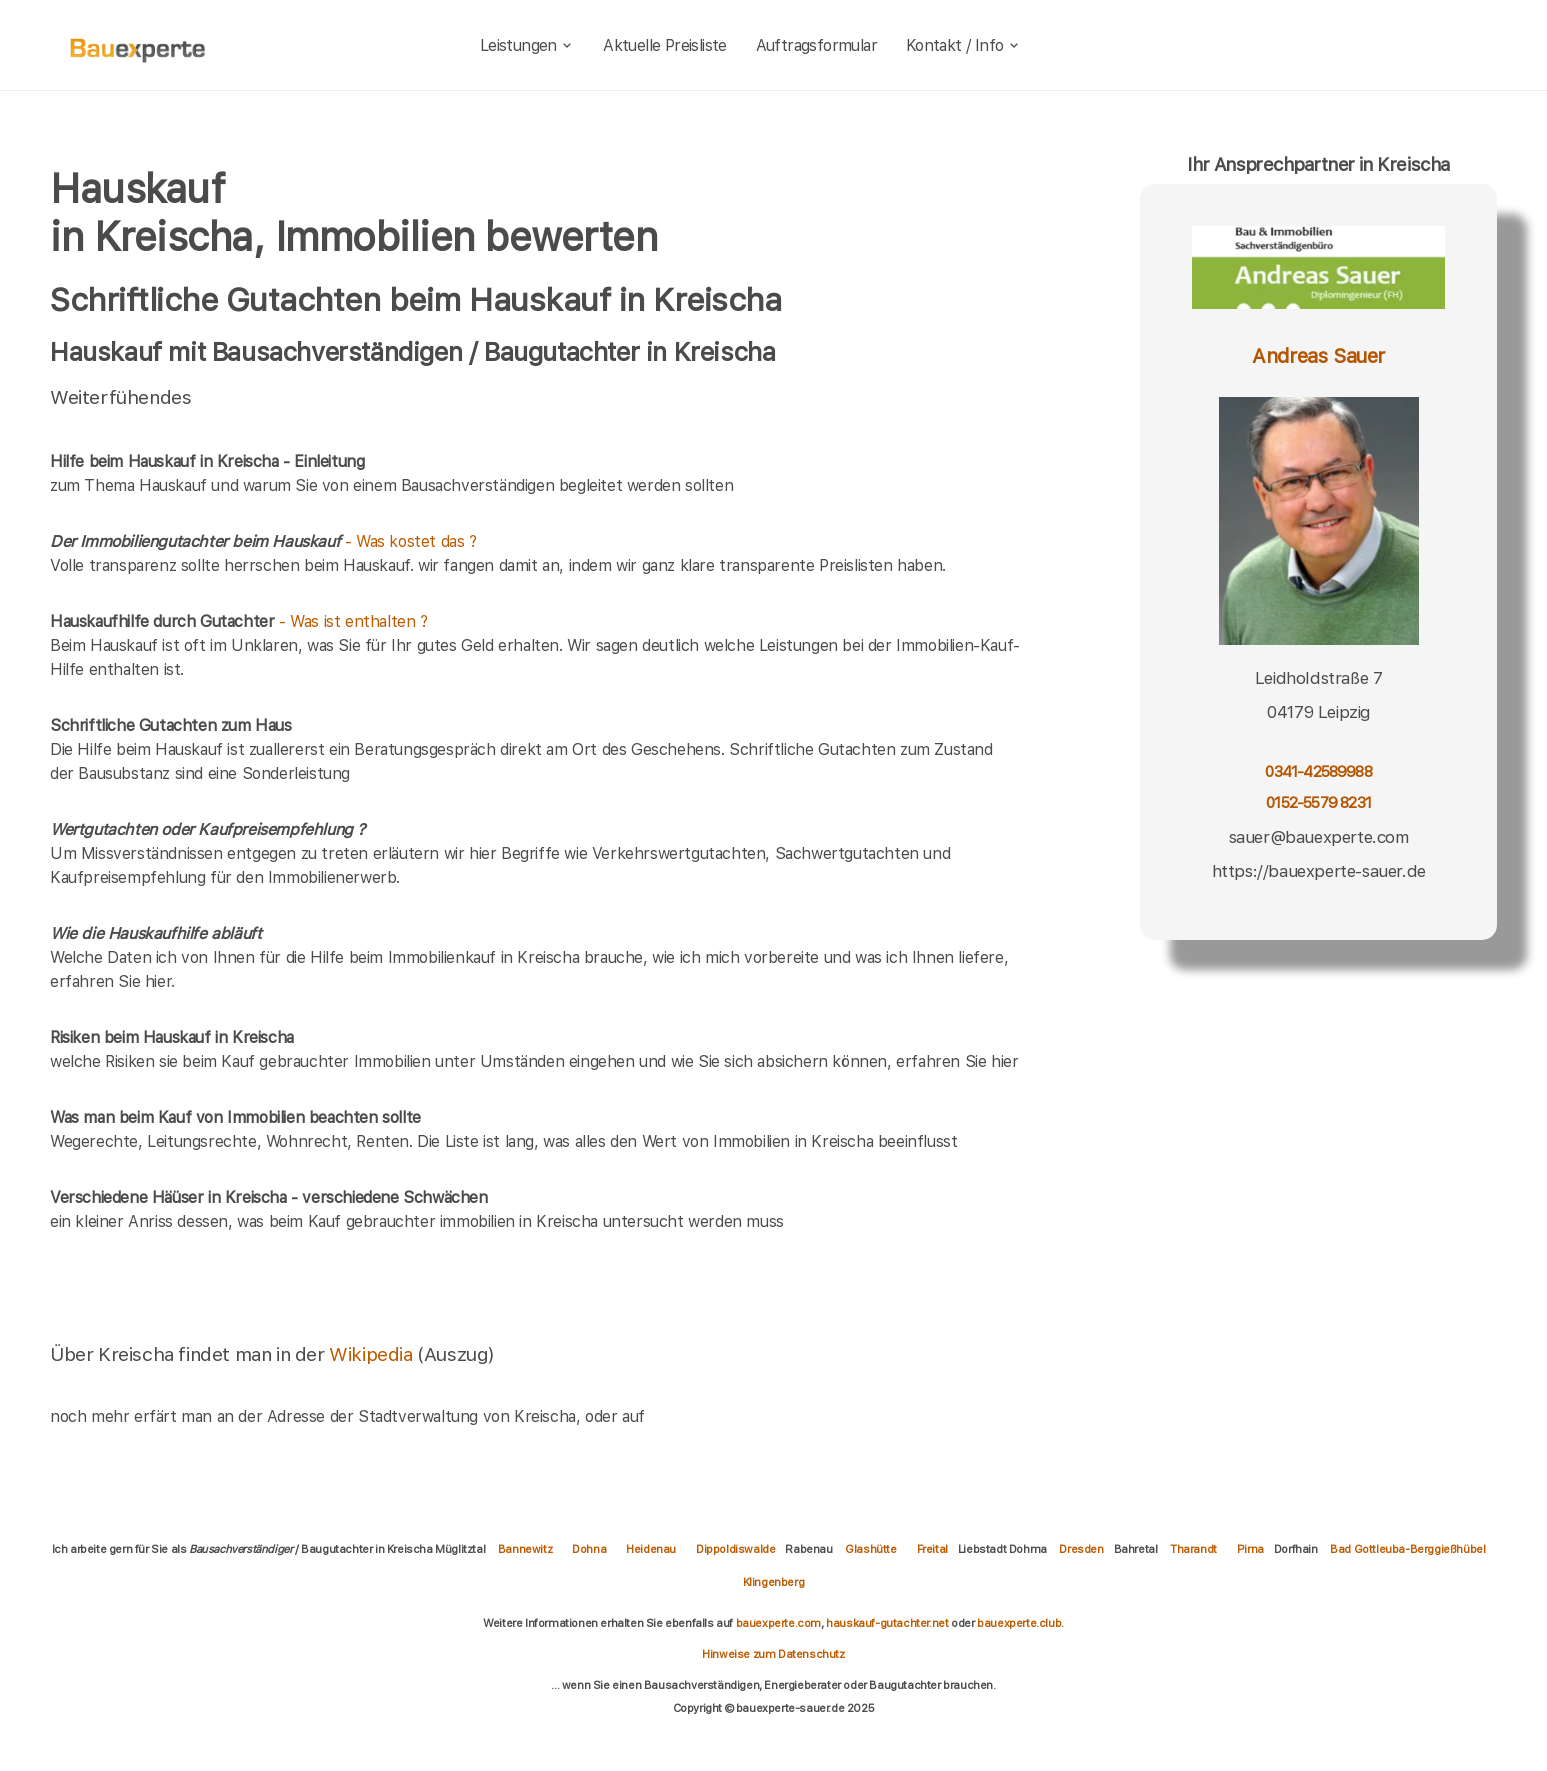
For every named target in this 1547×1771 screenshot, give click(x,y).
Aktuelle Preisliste (665, 45)
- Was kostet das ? (263, 541)
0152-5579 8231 (1318, 802)
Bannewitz (525, 1549)
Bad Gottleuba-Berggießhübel (1407, 1549)
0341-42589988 (1318, 771)
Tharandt (1193, 1549)
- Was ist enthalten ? (239, 621)
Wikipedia (373, 1354)
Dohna (589, 1549)
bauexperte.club (1019, 1623)
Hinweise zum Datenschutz (773, 1654)
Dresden (1081, 1549)
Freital (932, 1549)
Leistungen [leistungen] (527, 45)
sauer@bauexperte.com (1319, 837)
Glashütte (870, 1549)
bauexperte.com (778, 1623)
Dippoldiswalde (735, 1549)
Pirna (1250, 1549)
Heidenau (651, 1549)
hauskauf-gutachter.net (887, 1623)
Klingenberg (774, 1582)
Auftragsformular (816, 45)
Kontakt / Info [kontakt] (963, 45)
